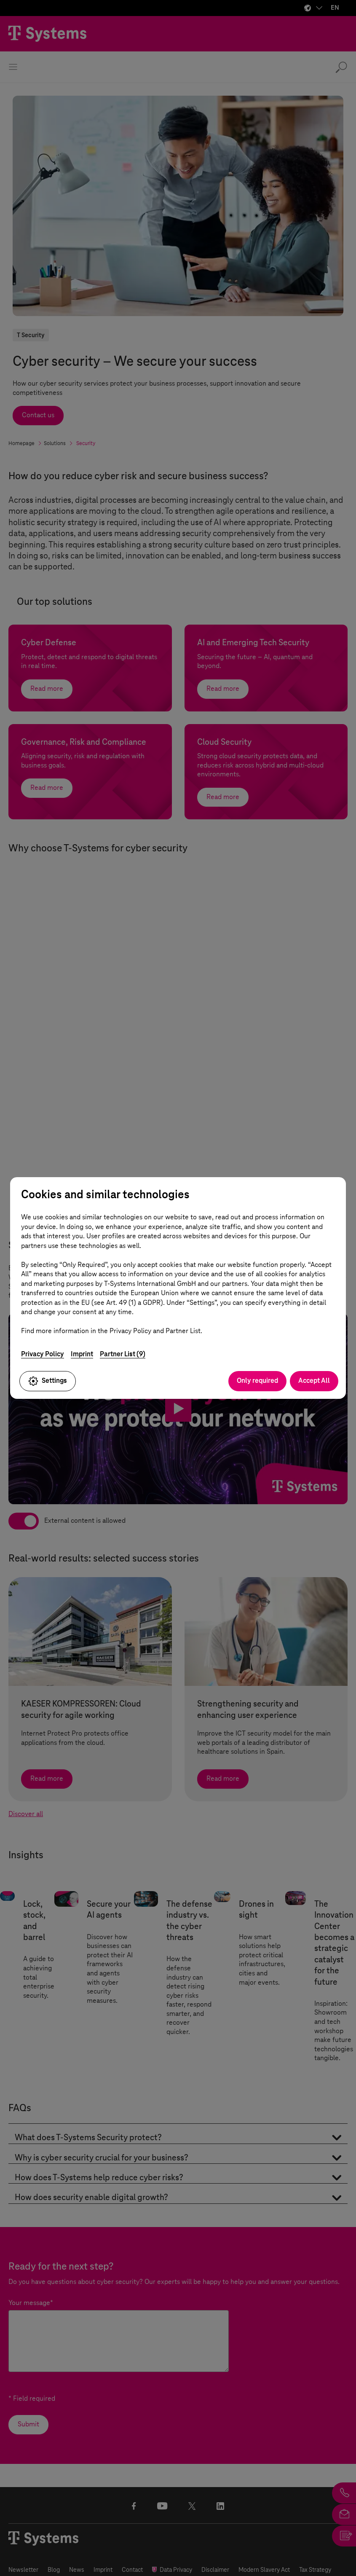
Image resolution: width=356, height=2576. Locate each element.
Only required (257, 1380)
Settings (47, 1381)
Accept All (314, 1380)
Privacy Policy (42, 1354)
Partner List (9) (122, 1354)
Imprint (82, 1354)
